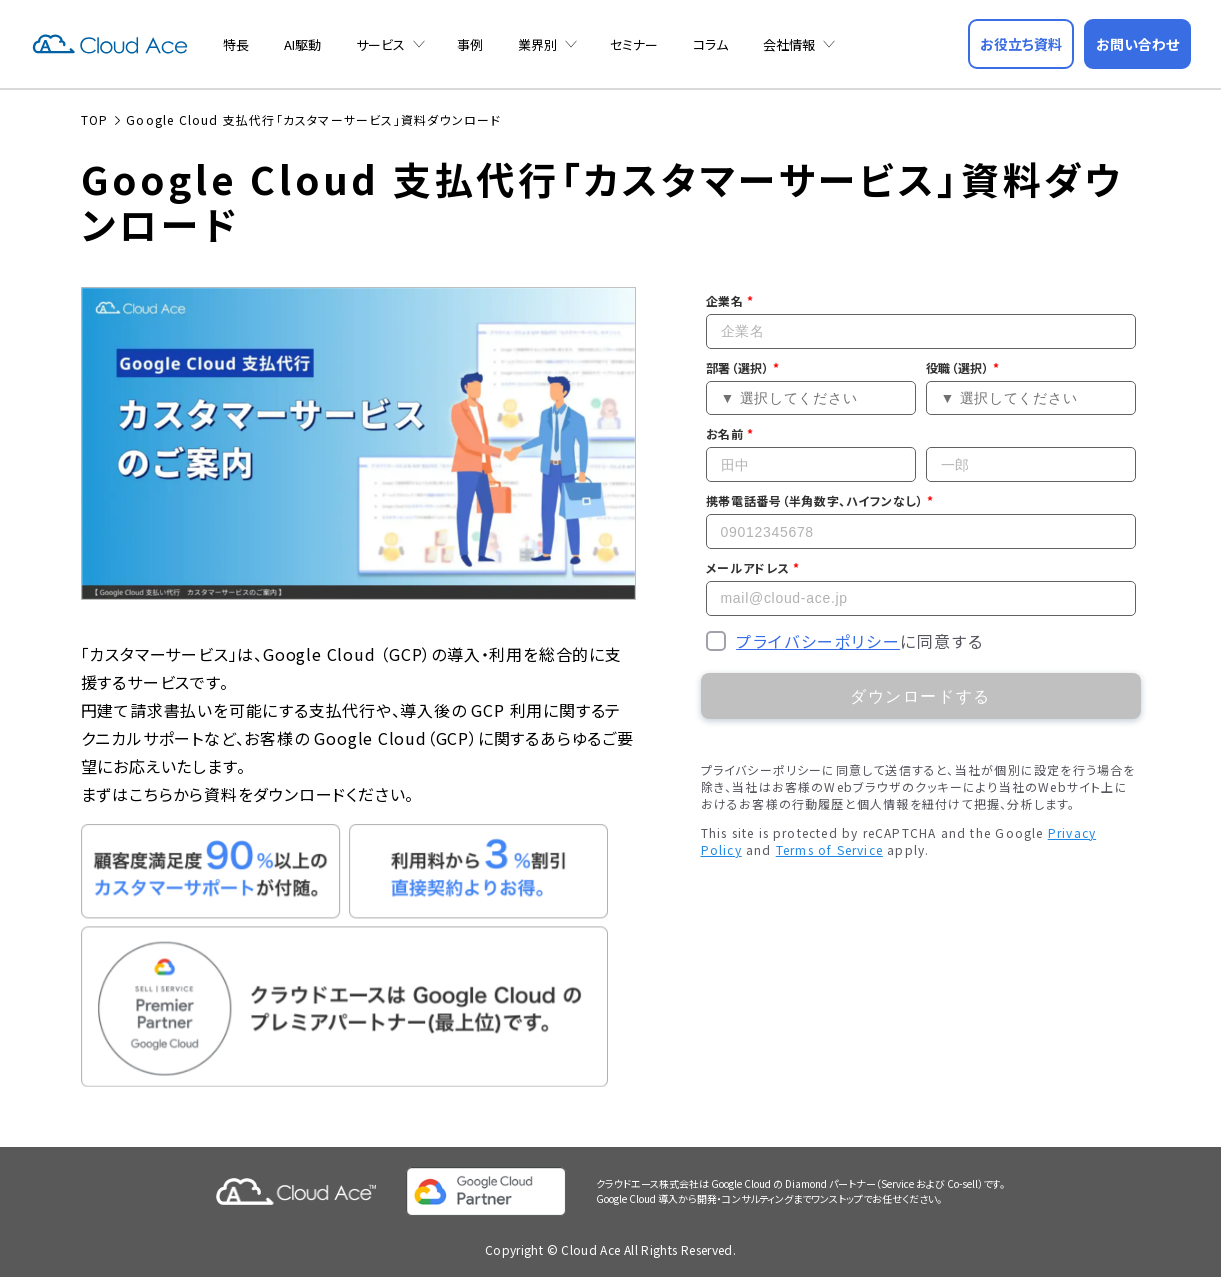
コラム (710, 44)
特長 (236, 44)
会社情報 (789, 44)
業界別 (537, 44)
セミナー (634, 44)
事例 (470, 44)
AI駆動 (302, 44)
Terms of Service (829, 848)
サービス (380, 44)
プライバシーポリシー (818, 640)
